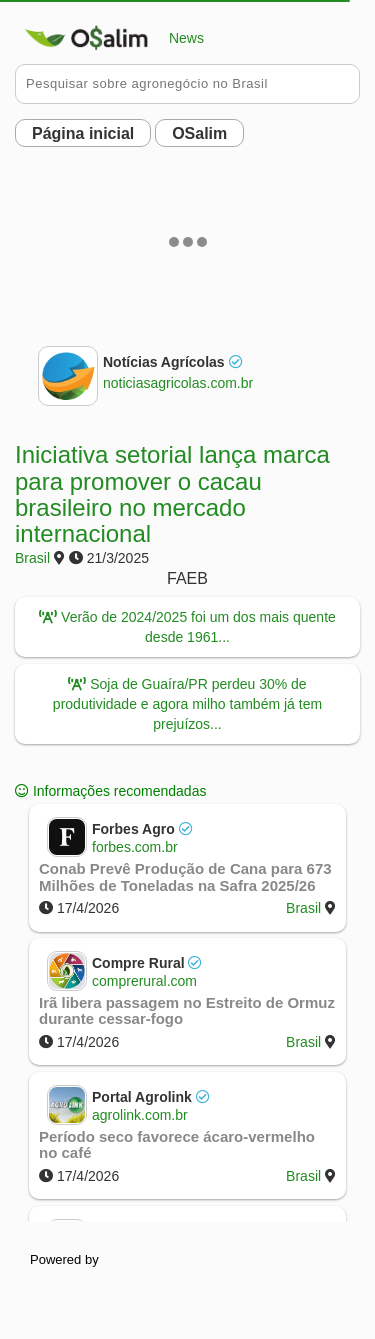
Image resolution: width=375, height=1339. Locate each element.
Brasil (32, 558)
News (109, 38)
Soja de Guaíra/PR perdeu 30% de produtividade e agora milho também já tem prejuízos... (187, 704)
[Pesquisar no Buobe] (187, 84)
